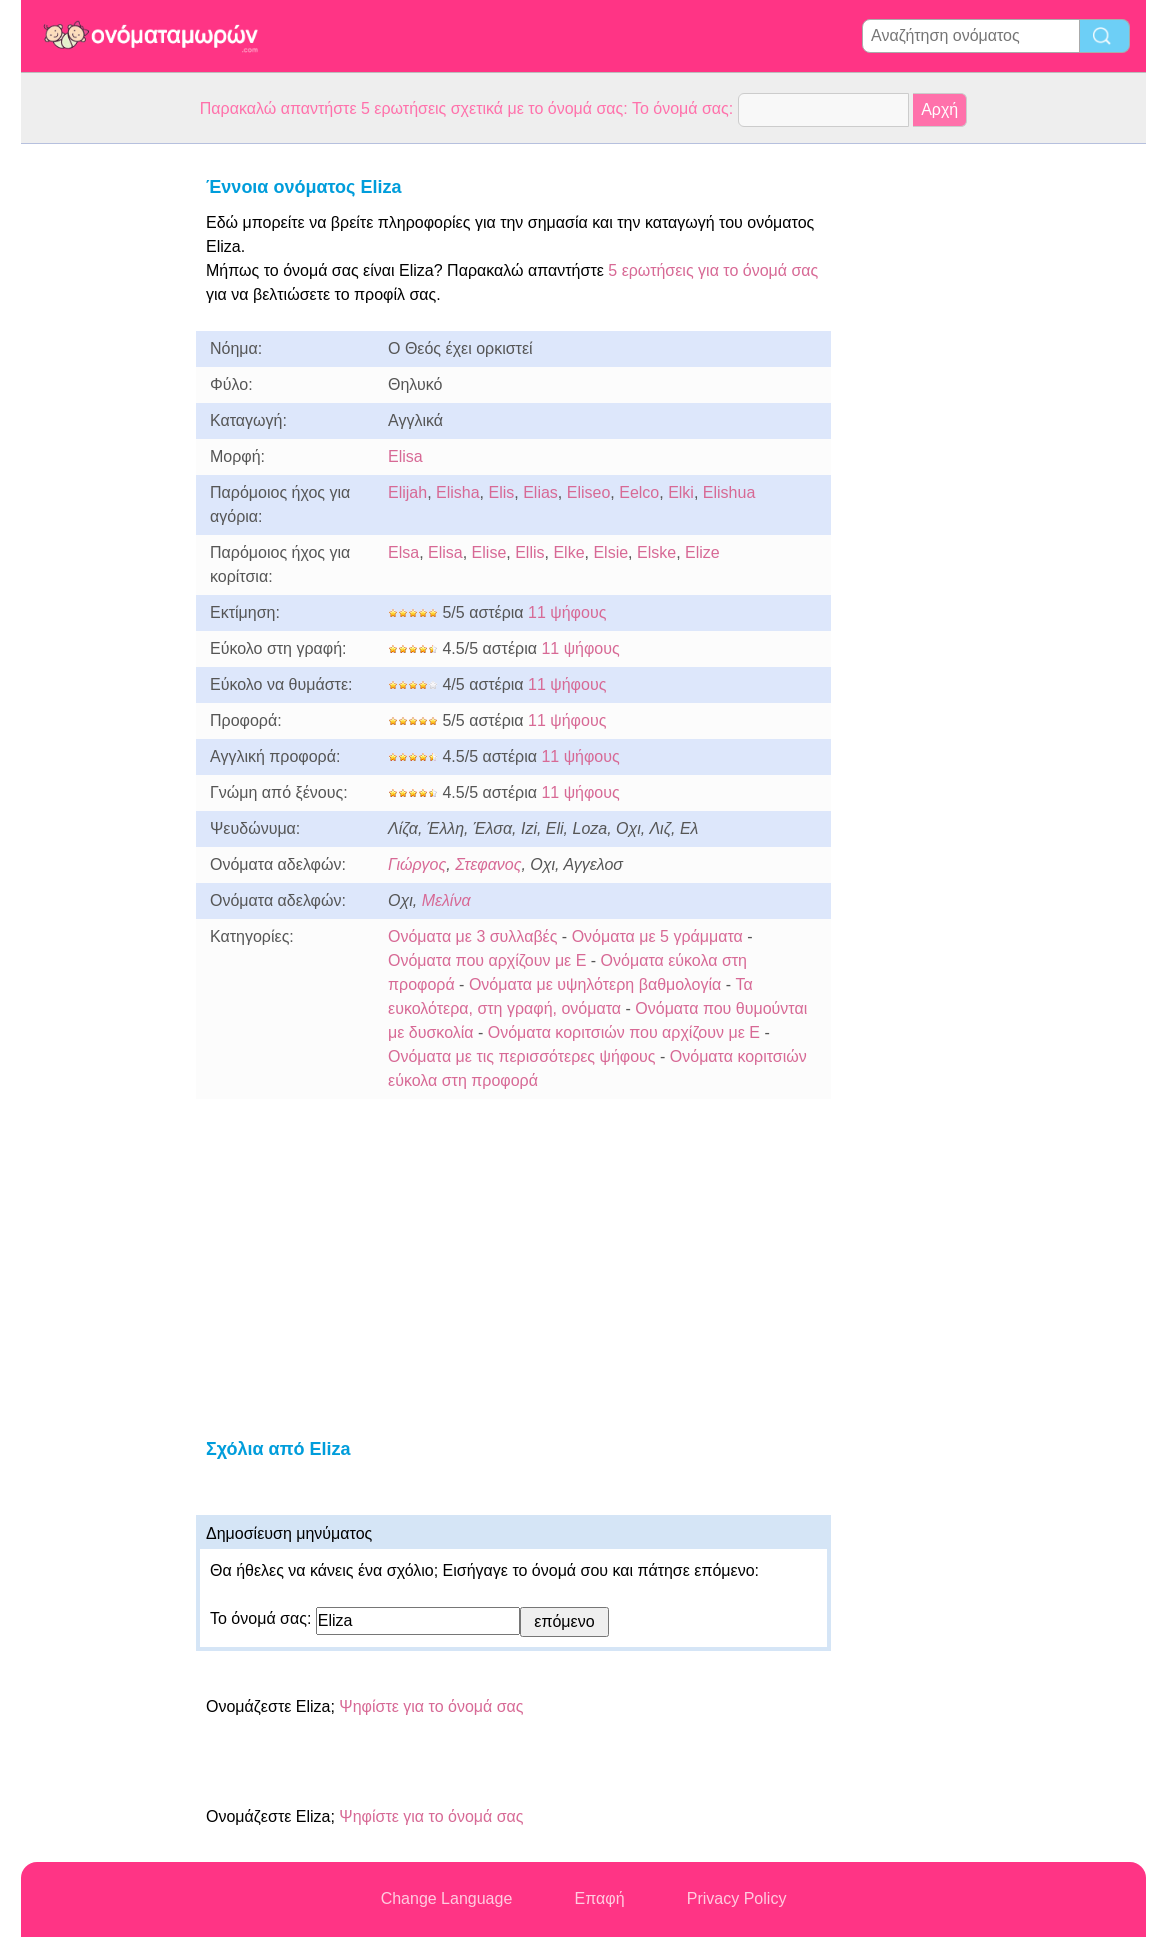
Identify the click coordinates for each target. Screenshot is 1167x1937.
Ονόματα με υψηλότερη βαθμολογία (595, 984)
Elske (656, 552)
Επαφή (600, 1898)
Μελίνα (446, 900)
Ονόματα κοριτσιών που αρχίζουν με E (624, 1032)
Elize (702, 552)
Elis (502, 492)
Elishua (729, 492)
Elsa (403, 552)
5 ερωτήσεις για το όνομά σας (711, 270)
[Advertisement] (101, 444)
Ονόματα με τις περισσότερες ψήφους (522, 1056)
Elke (568, 552)
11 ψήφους (567, 612)
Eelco (639, 492)
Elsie (610, 552)
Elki (681, 492)
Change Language (447, 1898)
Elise (489, 552)
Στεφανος (488, 864)
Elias (540, 492)
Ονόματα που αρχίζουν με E (487, 960)
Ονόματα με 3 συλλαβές (472, 936)
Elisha (458, 492)
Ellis (529, 552)
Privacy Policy (737, 1898)
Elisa (405, 456)
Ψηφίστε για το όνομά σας (431, 1706)
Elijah (407, 492)
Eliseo (589, 492)
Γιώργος (417, 864)
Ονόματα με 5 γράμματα (657, 936)
